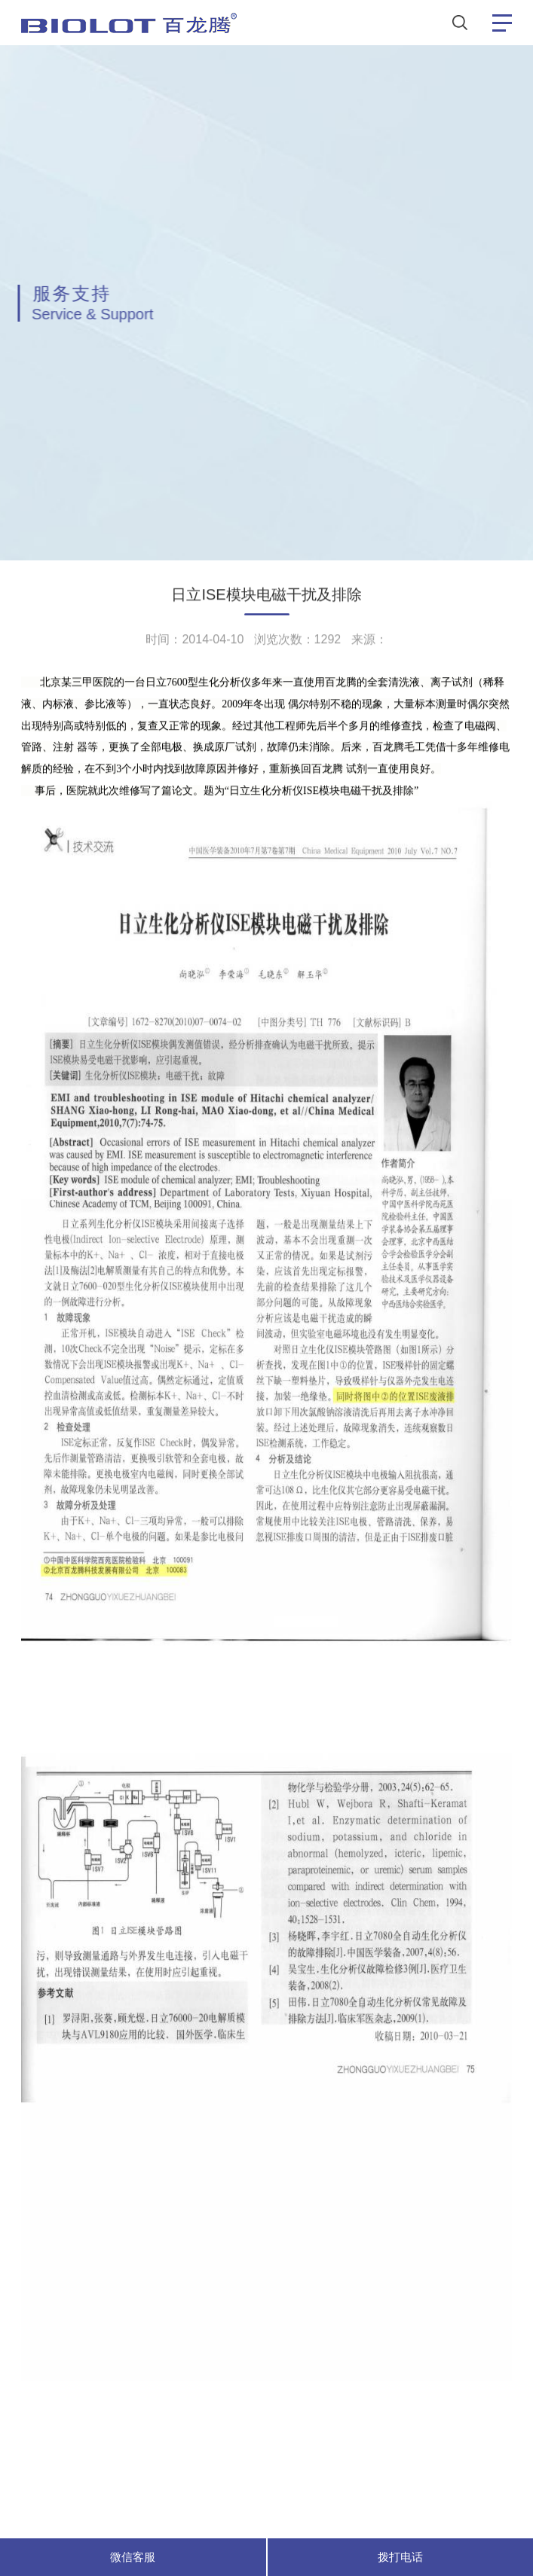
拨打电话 (400, 2556)
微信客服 (132, 2556)
